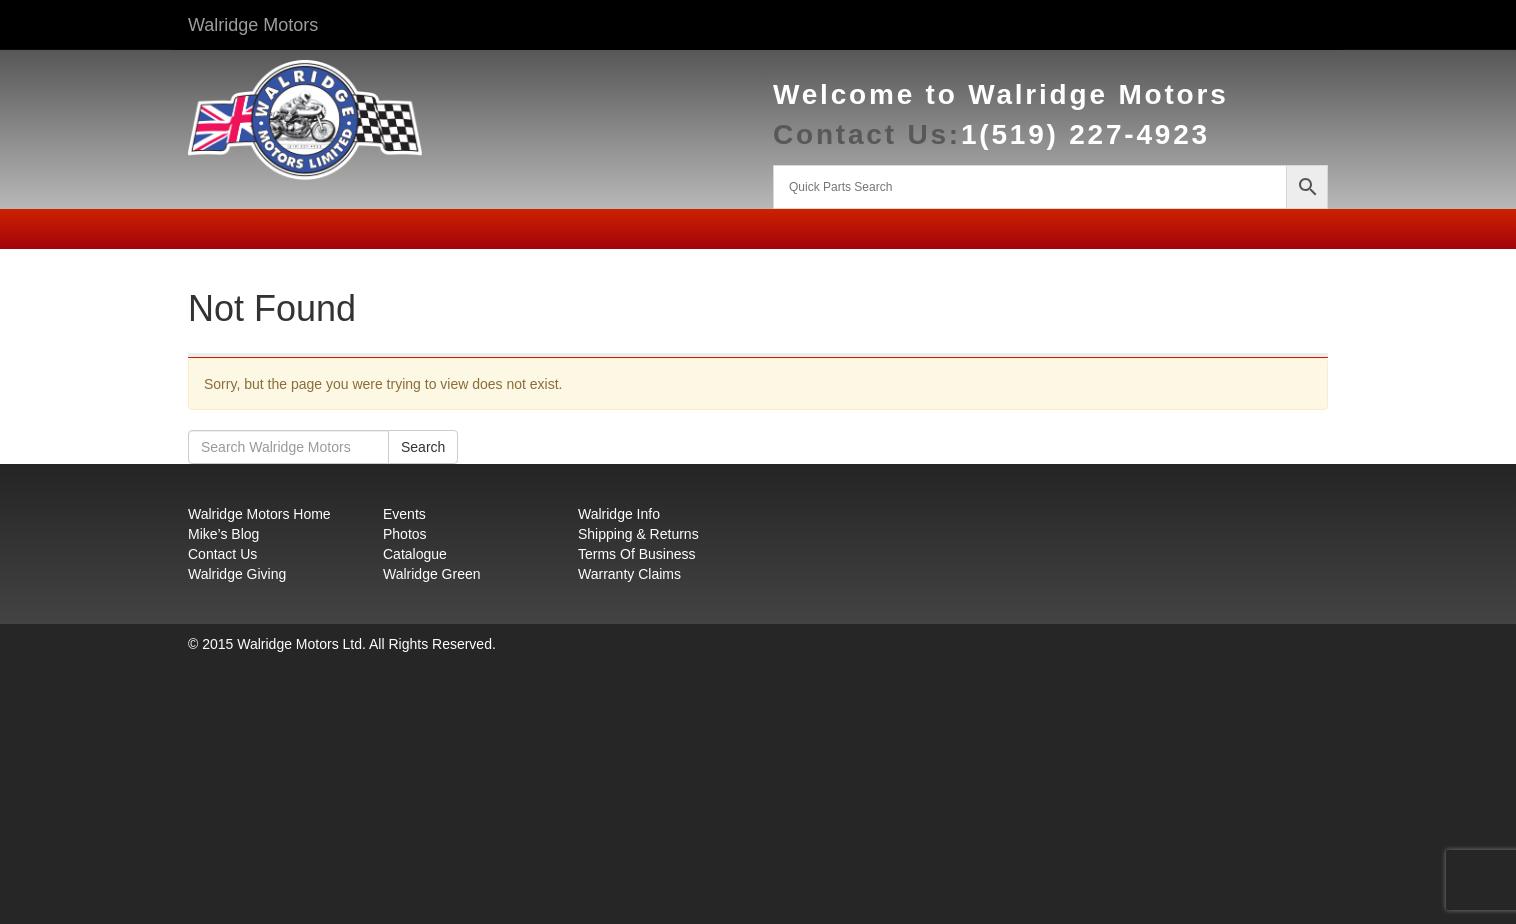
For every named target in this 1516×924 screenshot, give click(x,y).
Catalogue (415, 554)
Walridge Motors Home (259, 514)
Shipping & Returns (638, 534)
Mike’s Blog (223, 534)
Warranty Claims (629, 574)
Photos (405, 534)
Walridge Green (432, 574)
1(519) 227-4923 (1085, 134)
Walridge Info (619, 514)
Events (404, 514)
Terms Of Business (636, 554)
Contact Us (222, 554)
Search (423, 447)
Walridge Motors (253, 25)
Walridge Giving (237, 574)
